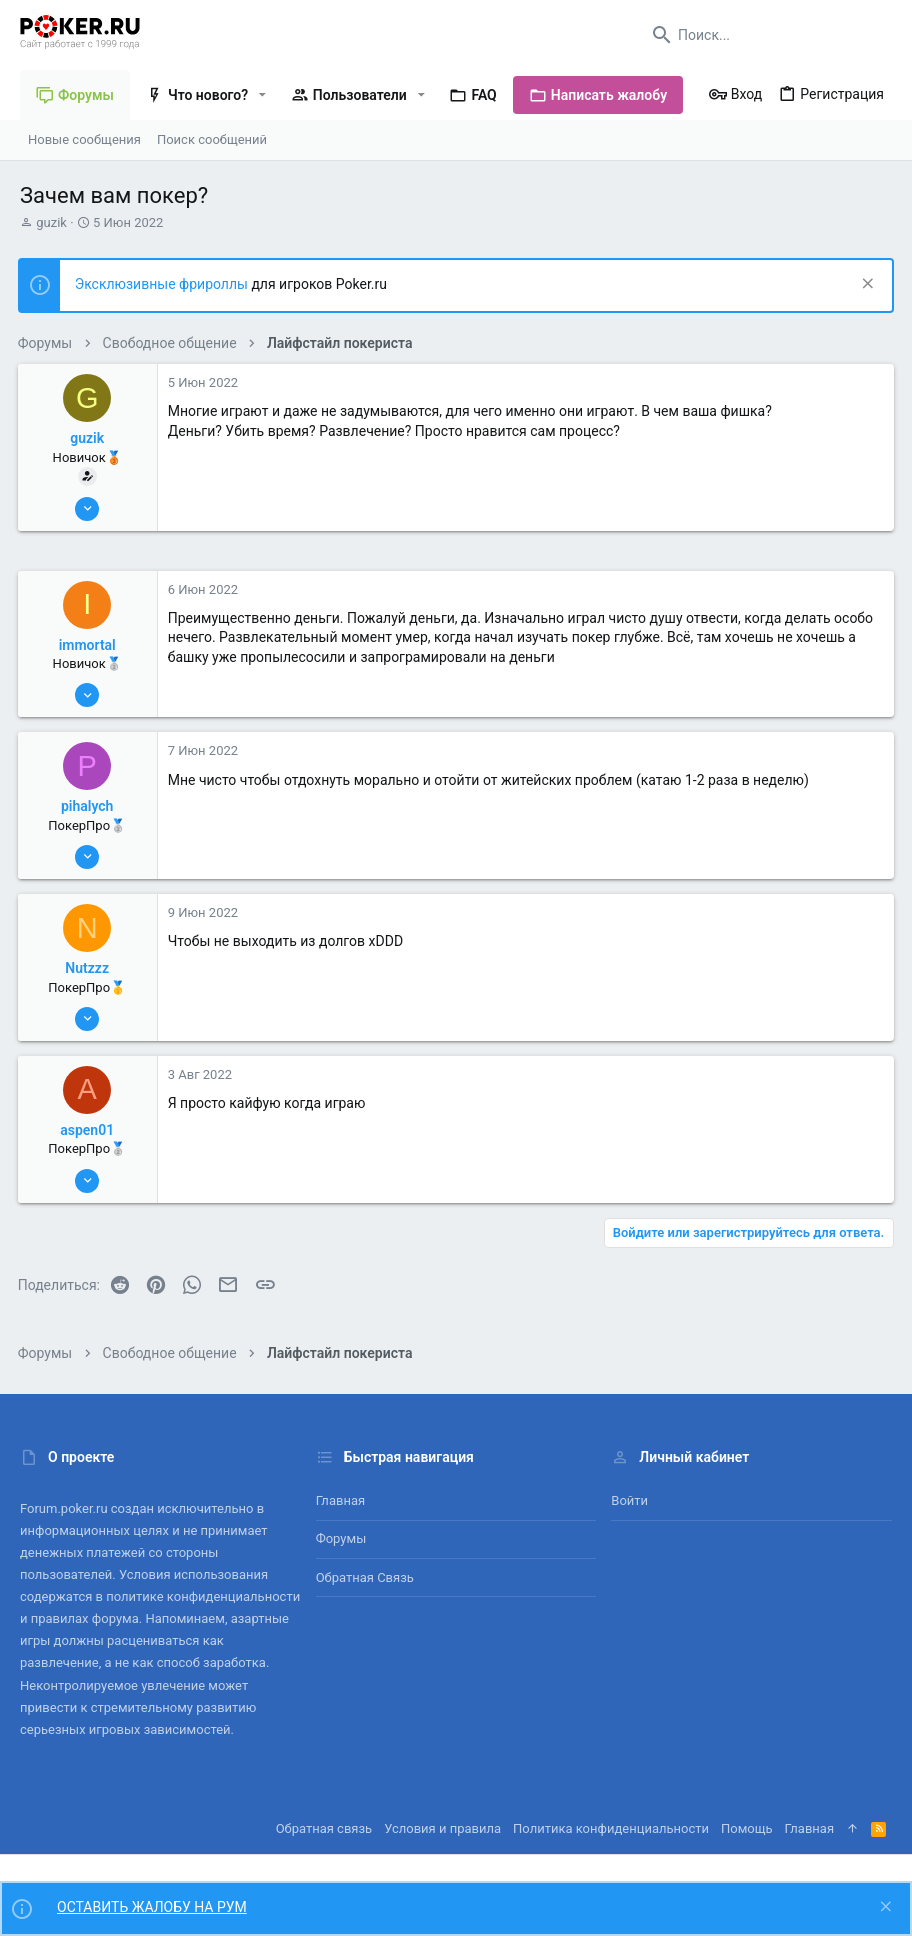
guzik (51, 222)
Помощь (747, 1828)
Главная (340, 1500)
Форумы (341, 1538)
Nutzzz (90, 968)
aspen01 (90, 1130)
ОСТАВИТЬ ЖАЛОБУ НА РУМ (152, 1907)
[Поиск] (767, 35)
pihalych (89, 806)
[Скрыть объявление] (863, 285)
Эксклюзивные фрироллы (165, 284)
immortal (89, 645)
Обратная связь (365, 1577)
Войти (629, 1500)
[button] (262, 95)
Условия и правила (442, 1828)
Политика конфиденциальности (611, 1828)
